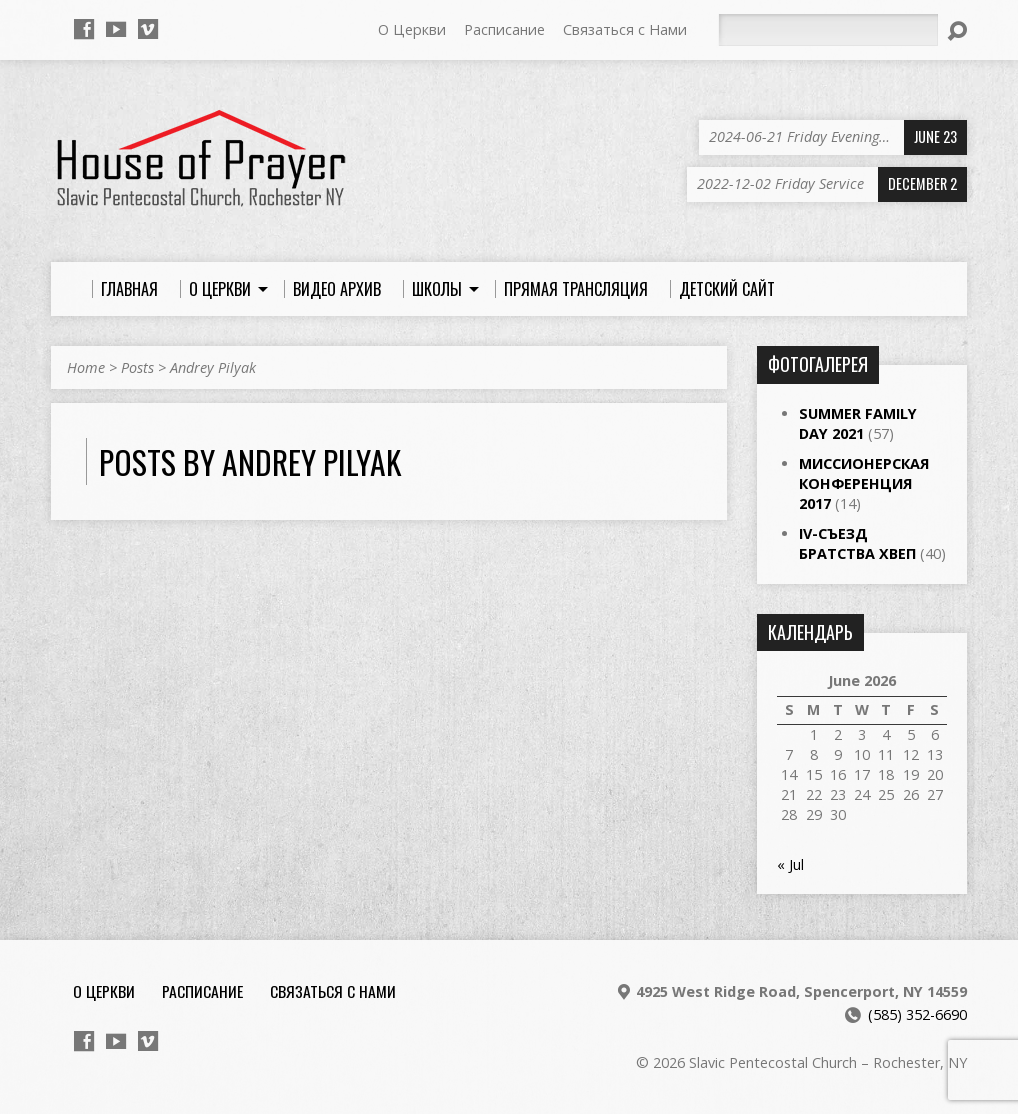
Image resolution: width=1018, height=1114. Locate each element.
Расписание (504, 29)
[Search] (828, 30)
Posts (137, 367)
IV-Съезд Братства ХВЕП (857, 543)
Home (86, 367)
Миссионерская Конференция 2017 (864, 483)
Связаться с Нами (625, 29)
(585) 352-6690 (917, 1014)
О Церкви (412, 29)
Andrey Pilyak (213, 367)
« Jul (790, 864)
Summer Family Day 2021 (858, 423)
